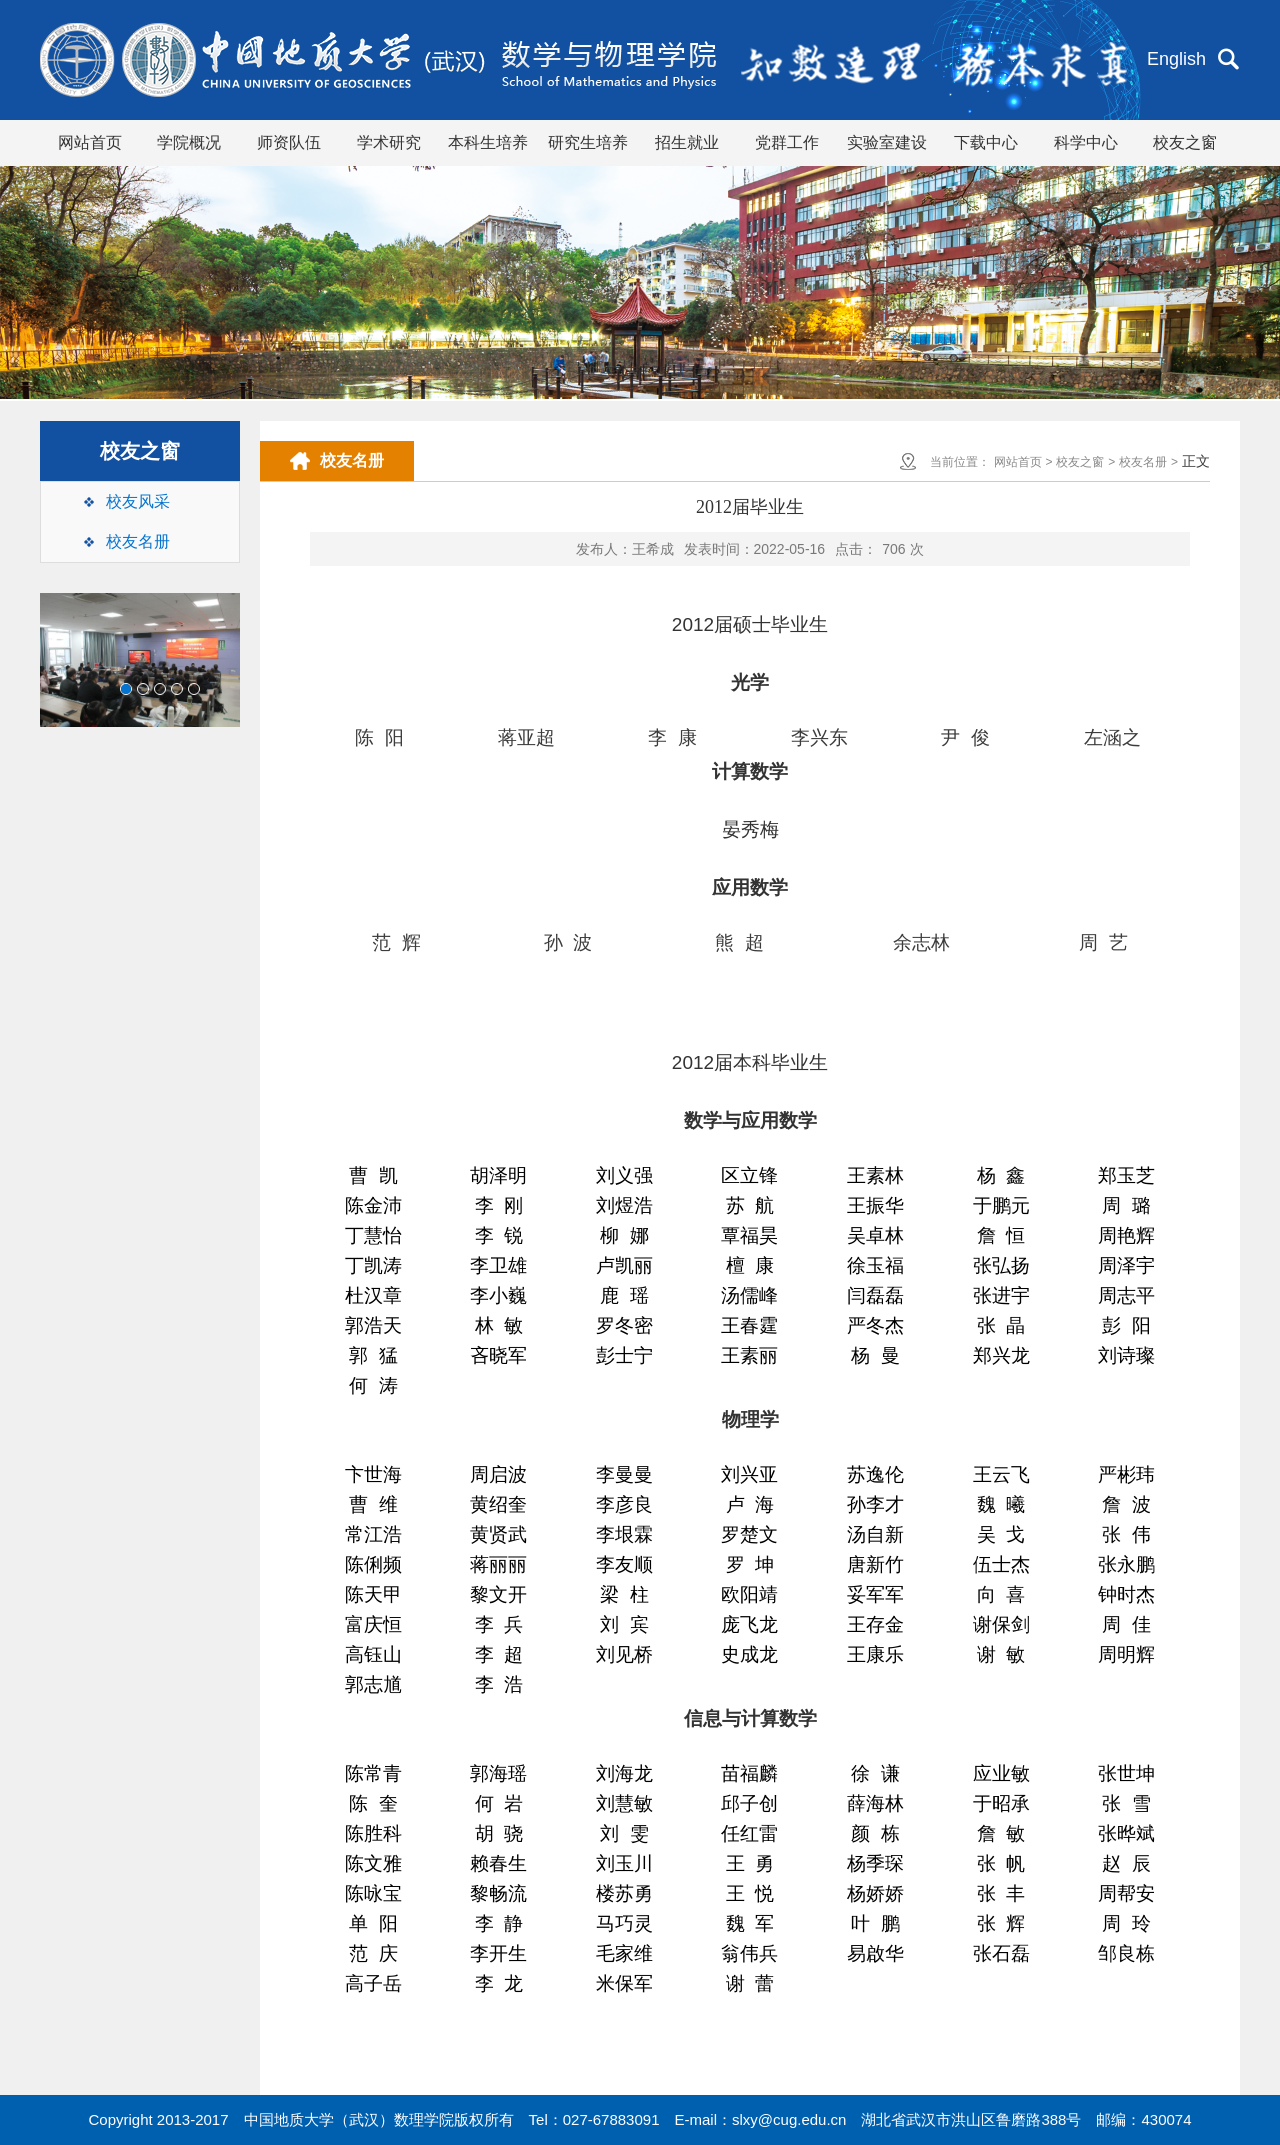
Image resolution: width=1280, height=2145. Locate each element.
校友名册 (138, 541)
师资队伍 (289, 142)
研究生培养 (588, 142)
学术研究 (389, 142)
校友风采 (138, 501)
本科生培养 (488, 142)
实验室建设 (887, 142)
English (1176, 59)
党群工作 (787, 142)
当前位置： (960, 462)
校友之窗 (1185, 142)
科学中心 (1086, 142)
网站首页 (90, 142)
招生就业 (687, 142)
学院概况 (189, 142)
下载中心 (986, 142)
